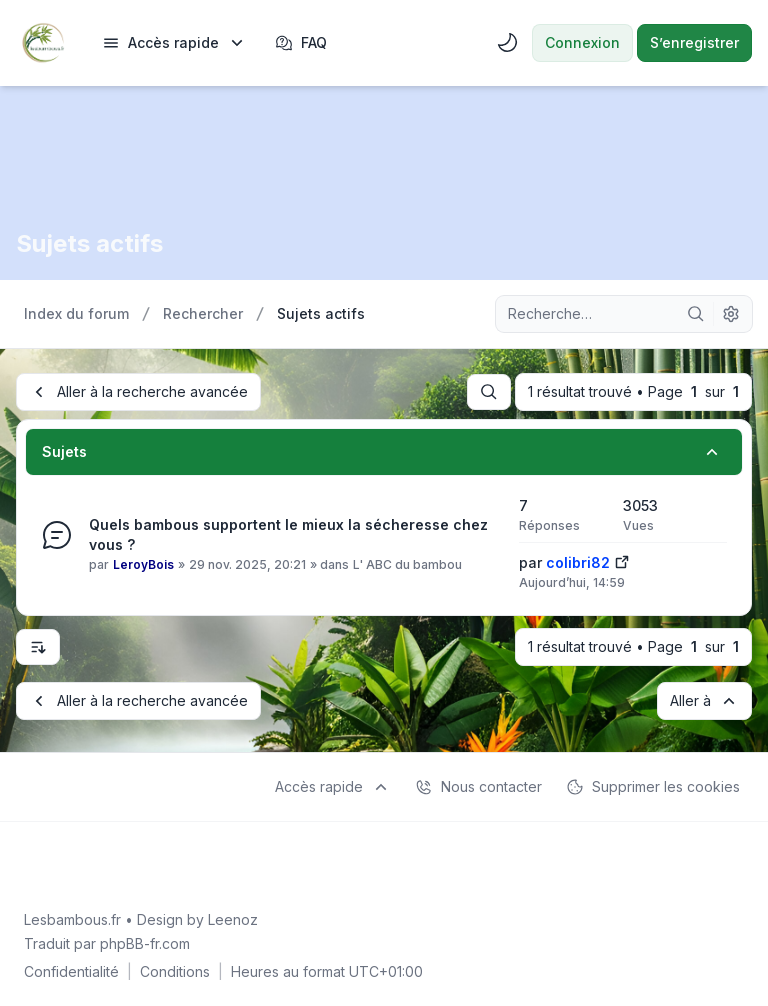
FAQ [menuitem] (301, 43)
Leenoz (233, 919)
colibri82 (578, 562)
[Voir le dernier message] (622, 560)
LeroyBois (143, 564)
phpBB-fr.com (145, 943)
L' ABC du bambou (407, 564)
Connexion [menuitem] (582, 42)
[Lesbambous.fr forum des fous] (43, 43)
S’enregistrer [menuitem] (694, 42)
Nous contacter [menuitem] (478, 787)
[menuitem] (174, 43)
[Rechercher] (696, 314)
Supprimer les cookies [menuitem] (653, 787)
